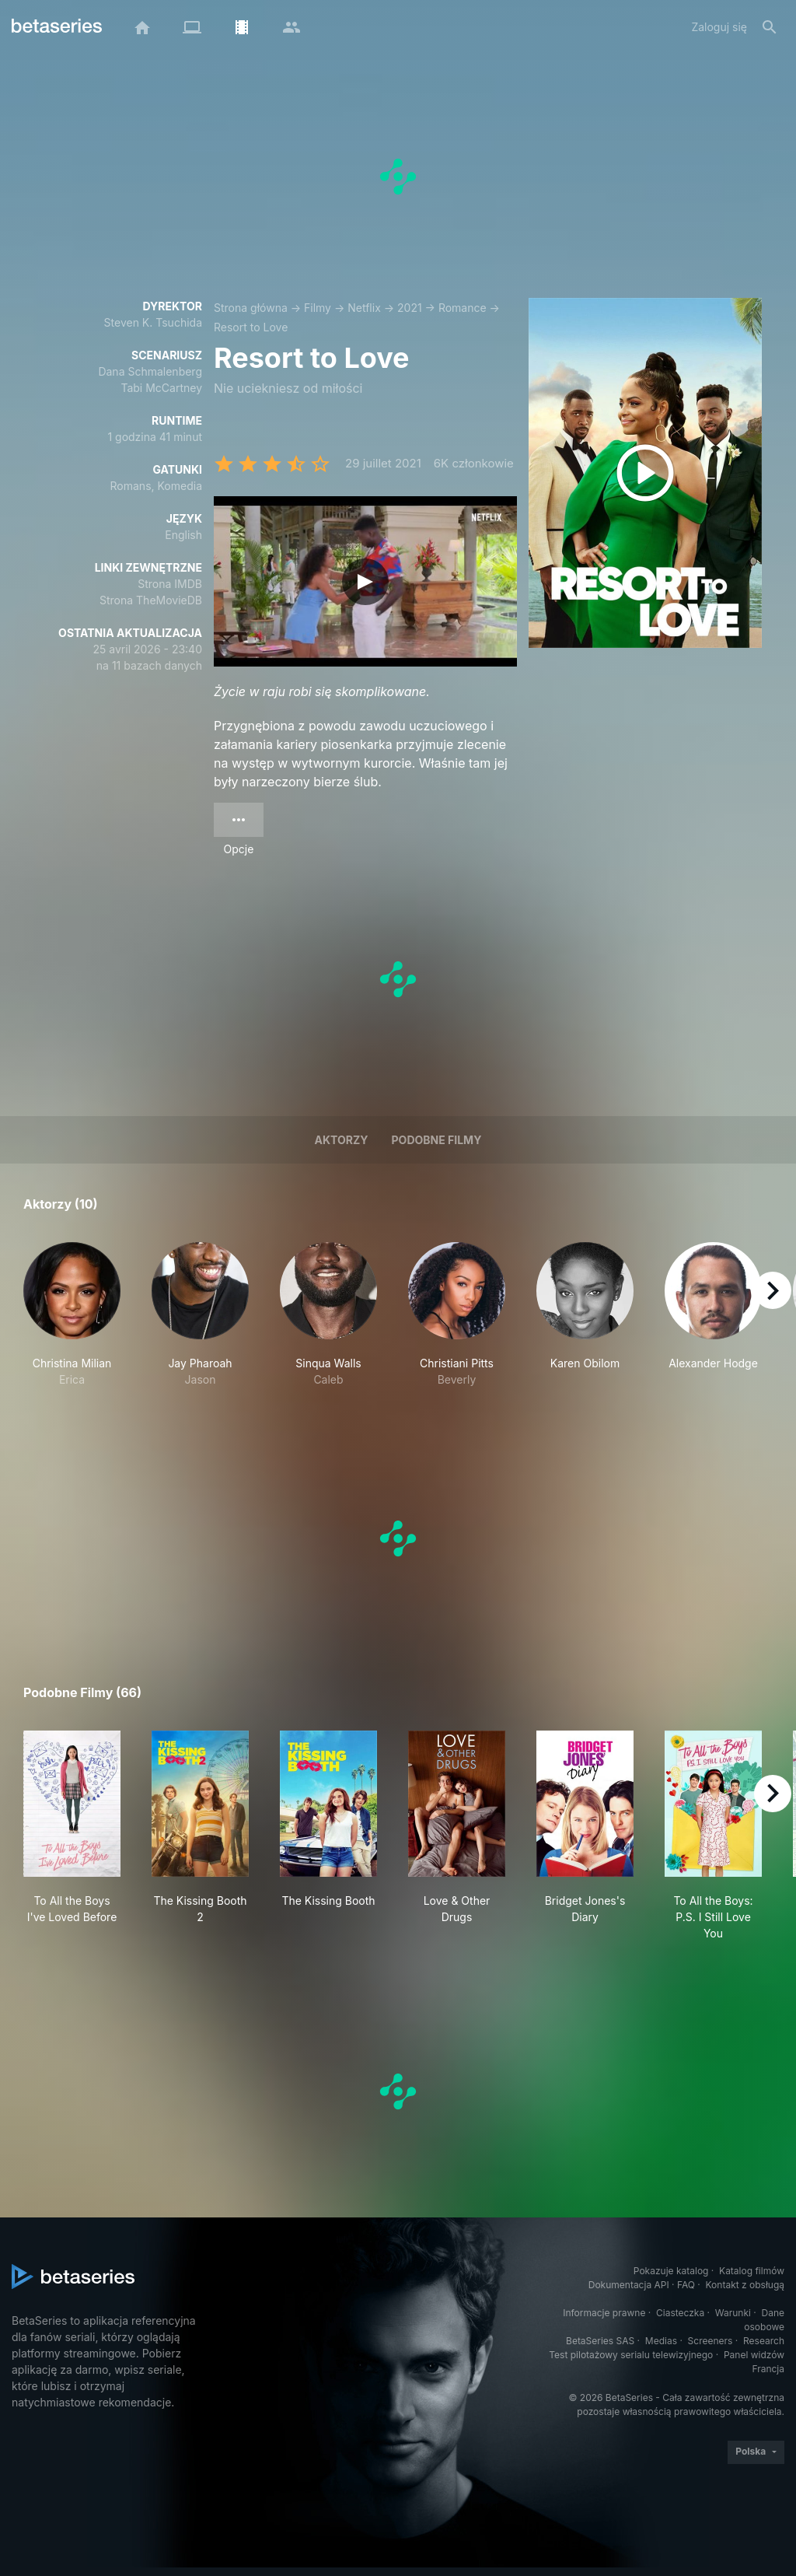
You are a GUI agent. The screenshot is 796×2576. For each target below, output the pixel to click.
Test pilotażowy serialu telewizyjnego (631, 2355)
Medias (661, 2341)
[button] (71, 1315)
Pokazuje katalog (671, 2271)
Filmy (317, 307)
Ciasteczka (680, 2313)
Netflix (364, 307)
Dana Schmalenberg (150, 371)
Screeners (710, 2341)
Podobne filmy (437, 1139)
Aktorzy (341, 1139)
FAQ (686, 2285)
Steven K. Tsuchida (153, 322)
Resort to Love (251, 327)
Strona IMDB (170, 583)
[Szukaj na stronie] (769, 27)
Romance (462, 307)
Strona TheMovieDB (151, 600)
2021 (409, 307)
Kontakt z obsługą (745, 2285)
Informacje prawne (604, 2313)
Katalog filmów (751, 2271)
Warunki (733, 2313)
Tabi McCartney (161, 387)
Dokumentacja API (628, 2285)
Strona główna (251, 307)
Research (763, 2341)
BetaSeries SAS (600, 2341)
